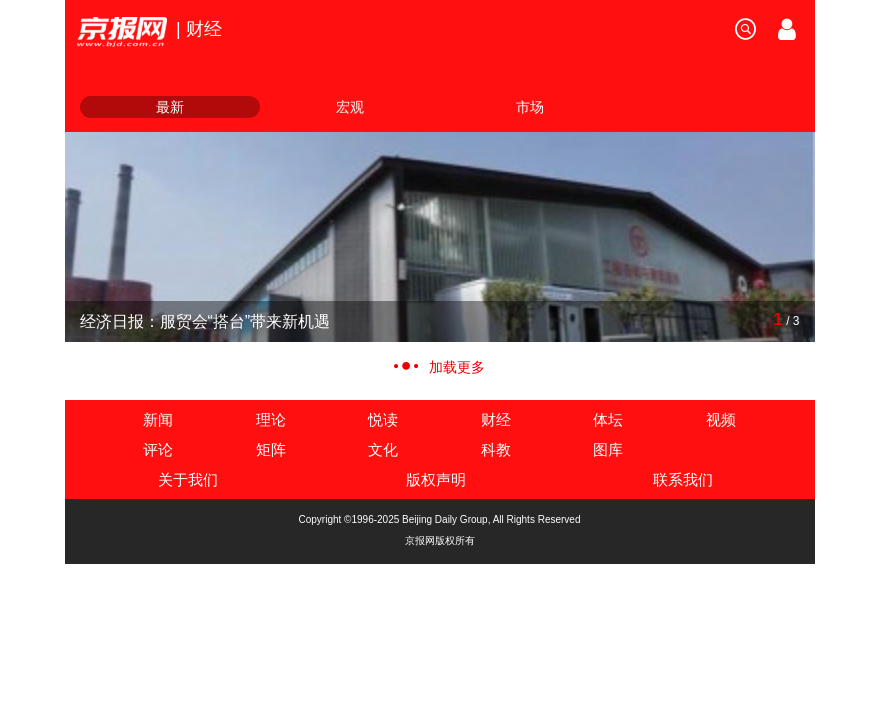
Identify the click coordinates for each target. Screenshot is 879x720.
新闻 (158, 419)
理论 (271, 419)
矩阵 (271, 449)
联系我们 (683, 479)
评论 (158, 449)
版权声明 (436, 479)
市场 (530, 107)
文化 (383, 449)
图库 (608, 449)
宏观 (350, 107)
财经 (496, 419)
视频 (721, 419)
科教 (496, 449)
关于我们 (188, 479)
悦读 (383, 419)
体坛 (608, 419)
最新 (170, 107)
